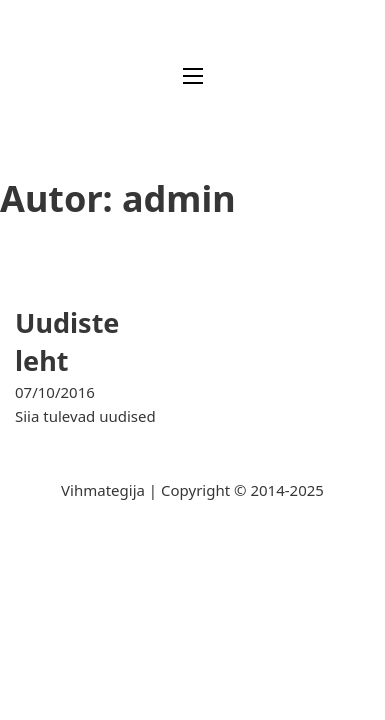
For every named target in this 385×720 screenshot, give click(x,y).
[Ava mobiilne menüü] (193, 76)
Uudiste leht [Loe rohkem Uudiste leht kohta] (67, 341)
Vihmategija (103, 490)
